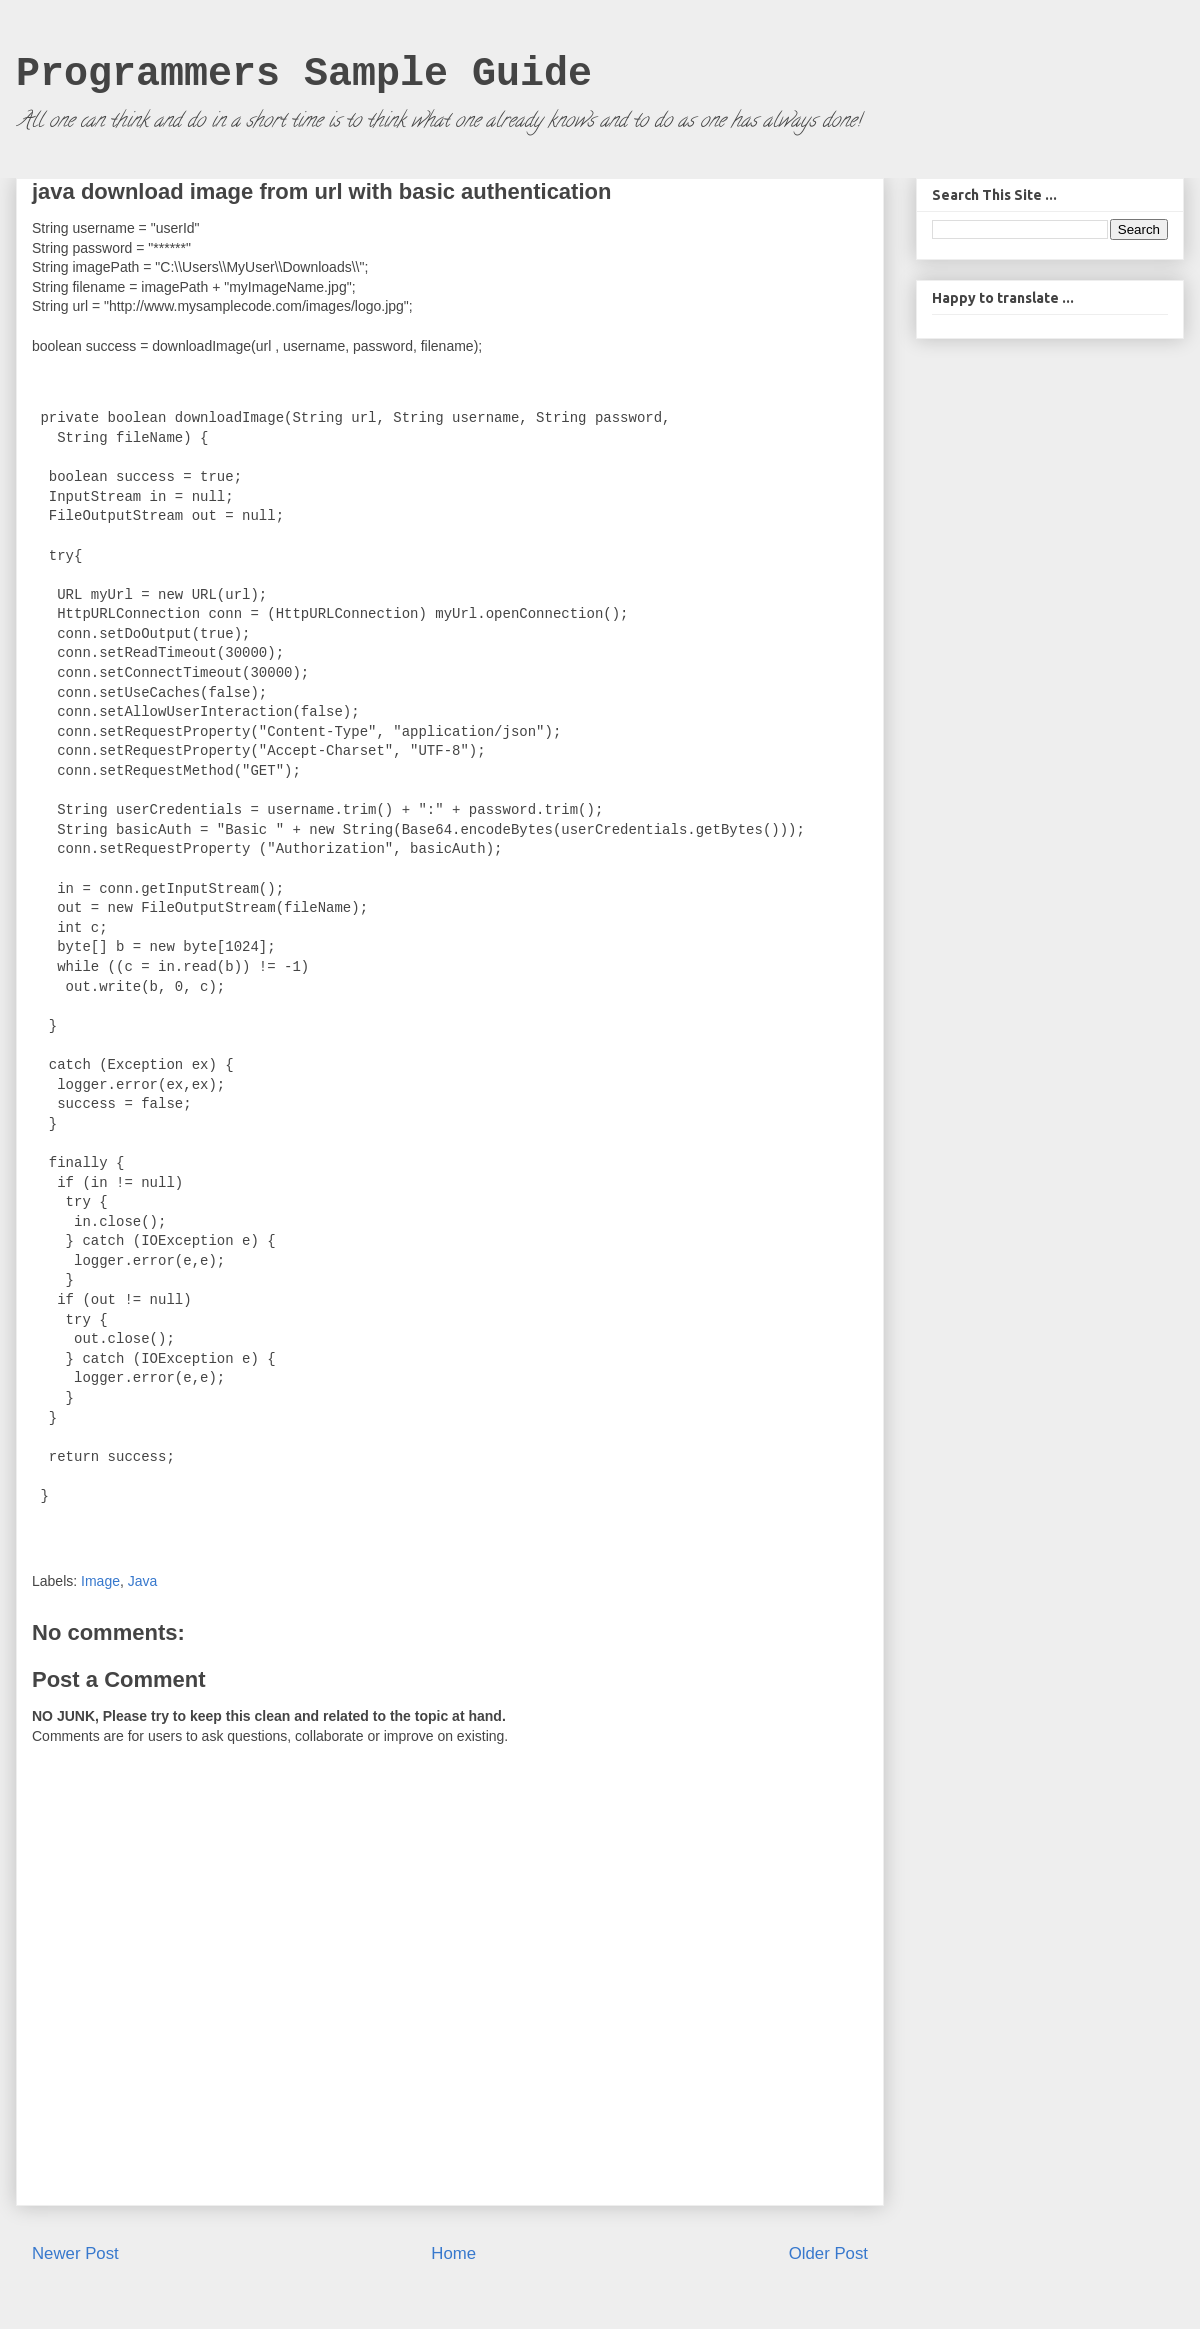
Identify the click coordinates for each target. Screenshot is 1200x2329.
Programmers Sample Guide (304, 74)
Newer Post (75, 2253)
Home (453, 2253)
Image (100, 1581)
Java (143, 1581)
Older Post (828, 2253)
